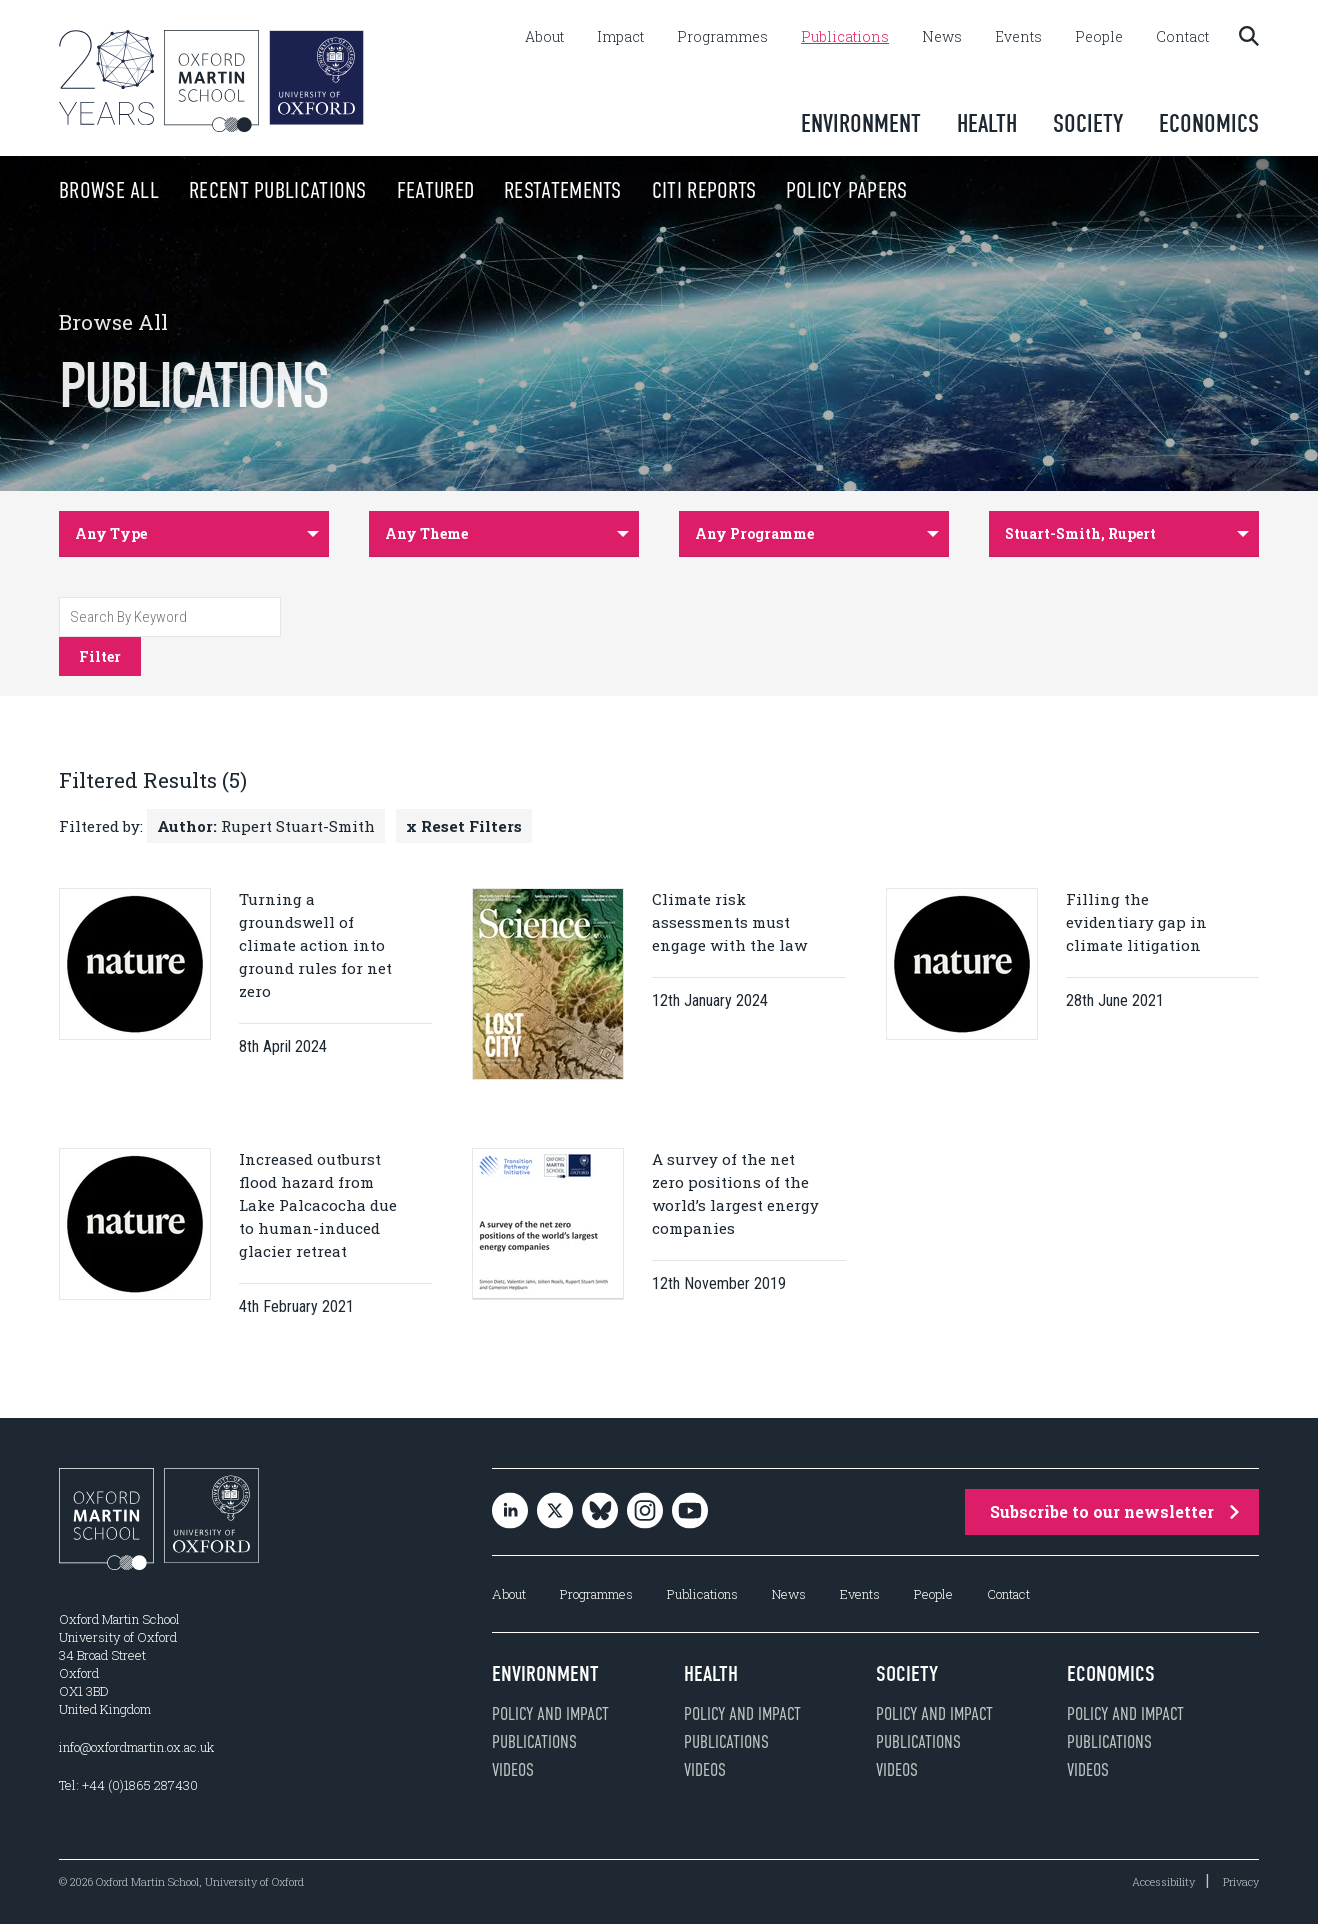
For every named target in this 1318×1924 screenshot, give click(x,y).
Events (1018, 37)
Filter (100, 656)
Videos (513, 1770)
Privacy (1241, 1881)
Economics (1209, 123)
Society (1088, 123)
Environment (861, 123)
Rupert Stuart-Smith (266, 826)
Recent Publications (239, 190)
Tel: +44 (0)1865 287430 (128, 1785)
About (544, 37)
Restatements (524, 190)
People (1099, 37)
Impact (620, 37)
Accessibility (1163, 1881)
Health (987, 123)
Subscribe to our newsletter (1114, 1511)
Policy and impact (550, 1714)
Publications (845, 37)
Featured (396, 190)
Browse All (70, 190)
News (942, 37)
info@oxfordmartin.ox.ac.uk (136, 1747)
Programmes (722, 37)
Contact (1182, 37)
